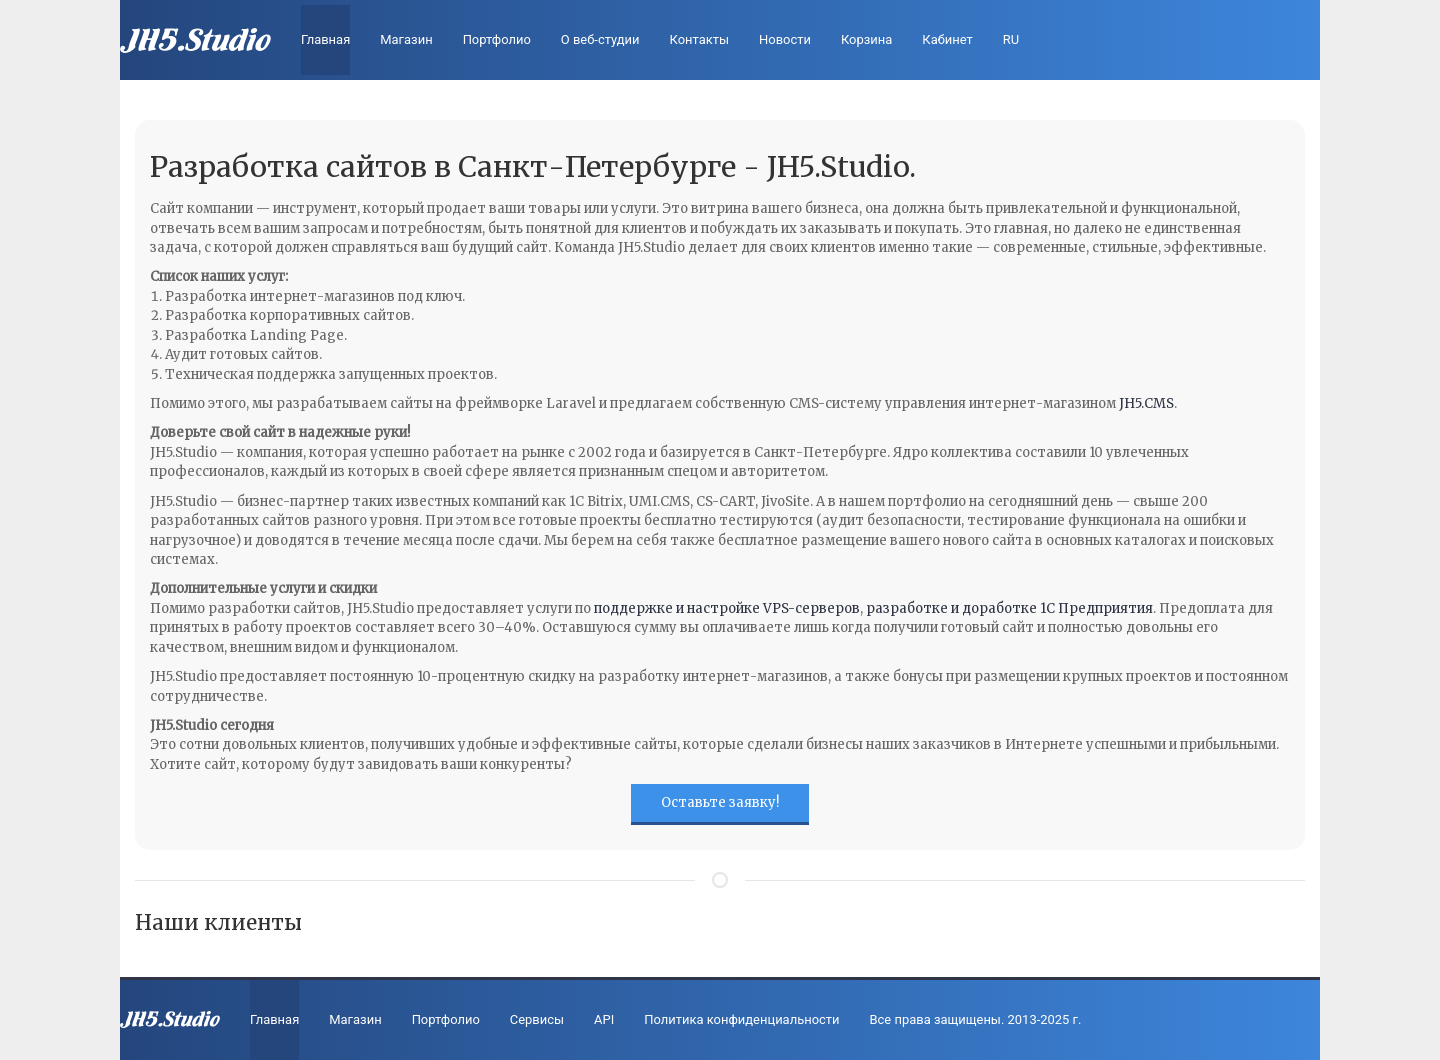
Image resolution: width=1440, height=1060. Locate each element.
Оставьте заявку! (720, 802)
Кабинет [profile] (947, 39)
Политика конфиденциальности (741, 1019)
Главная (325, 39)
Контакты (699, 39)
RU (1011, 39)
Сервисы (537, 1019)
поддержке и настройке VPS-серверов (727, 608)
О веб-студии (600, 39)
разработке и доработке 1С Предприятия (1009, 608)
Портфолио (497, 39)
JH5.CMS (1146, 403)
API (604, 1019)
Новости (785, 39)
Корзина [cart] (866, 39)
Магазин (406, 39)
